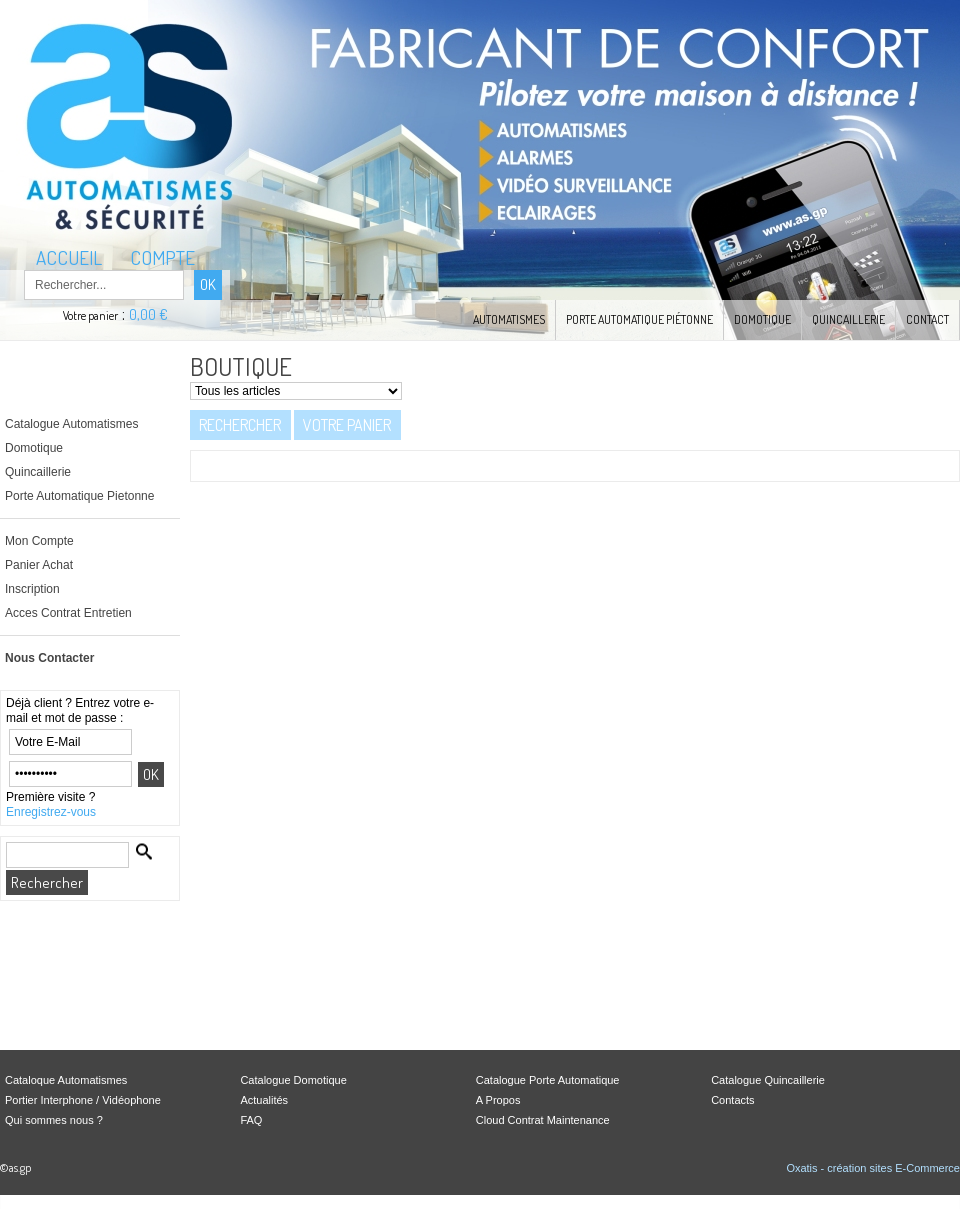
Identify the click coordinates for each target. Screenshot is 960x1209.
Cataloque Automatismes (66, 1080)
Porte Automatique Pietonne (79, 496)
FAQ (251, 1120)
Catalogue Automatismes (71, 424)
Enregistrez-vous (51, 812)
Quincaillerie (848, 319)
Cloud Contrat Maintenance (543, 1120)
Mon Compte (39, 541)
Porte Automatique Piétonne (639, 319)
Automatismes (509, 319)
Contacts (732, 1100)
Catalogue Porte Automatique (548, 1080)
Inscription (32, 589)
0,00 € (148, 314)
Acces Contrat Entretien (68, 613)
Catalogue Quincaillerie (768, 1080)
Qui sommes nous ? (54, 1120)
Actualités (264, 1100)
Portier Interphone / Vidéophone (83, 1100)
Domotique (762, 319)
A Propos (498, 1100)
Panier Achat (39, 565)
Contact (927, 319)
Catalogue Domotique (293, 1080)
